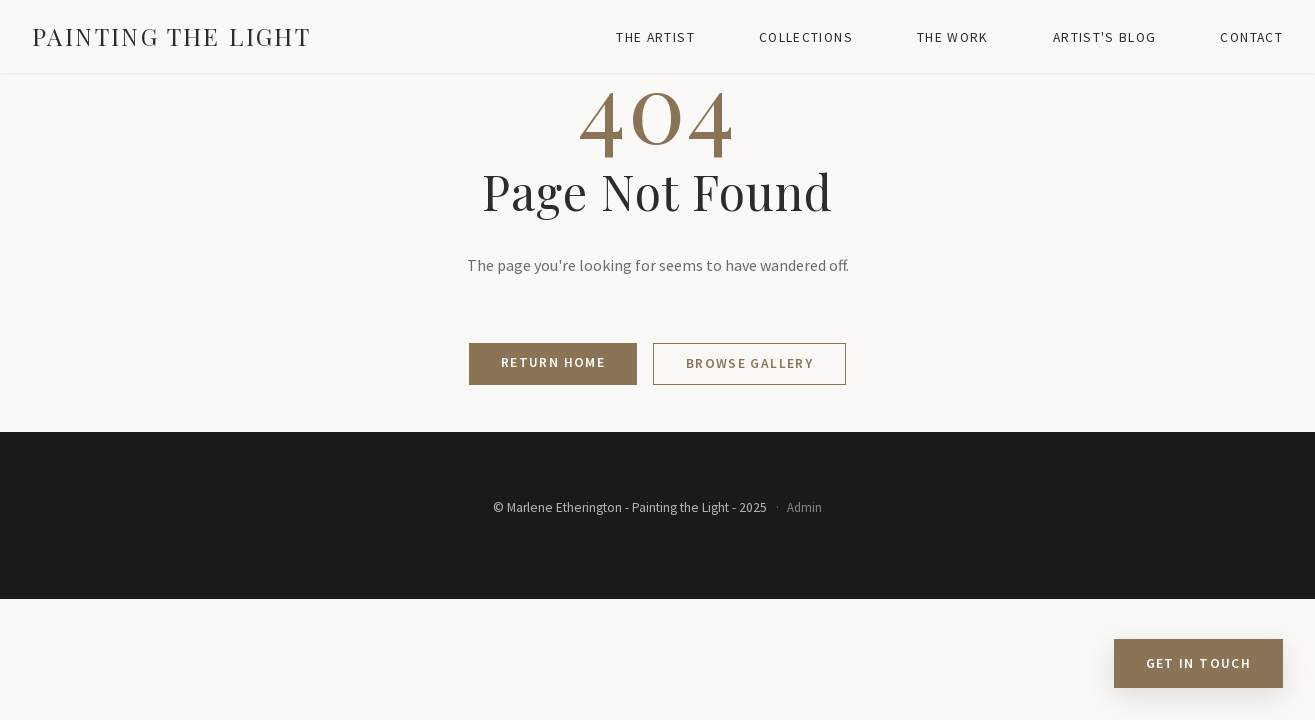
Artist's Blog (1105, 37)
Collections (806, 37)
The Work (953, 37)
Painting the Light (171, 36)
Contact (1251, 37)
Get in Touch (1198, 663)
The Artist (655, 37)
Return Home (553, 362)
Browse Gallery (749, 363)
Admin (804, 507)
